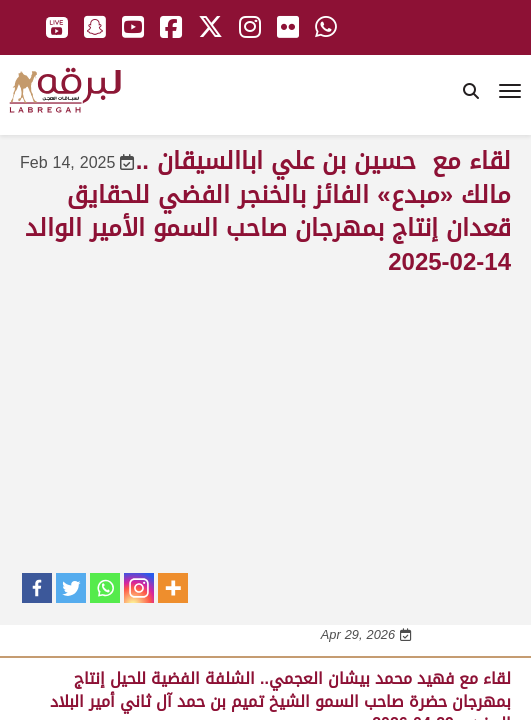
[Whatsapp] (105, 588)
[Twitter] (71, 588)
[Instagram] (139, 588)
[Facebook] (37, 588)
